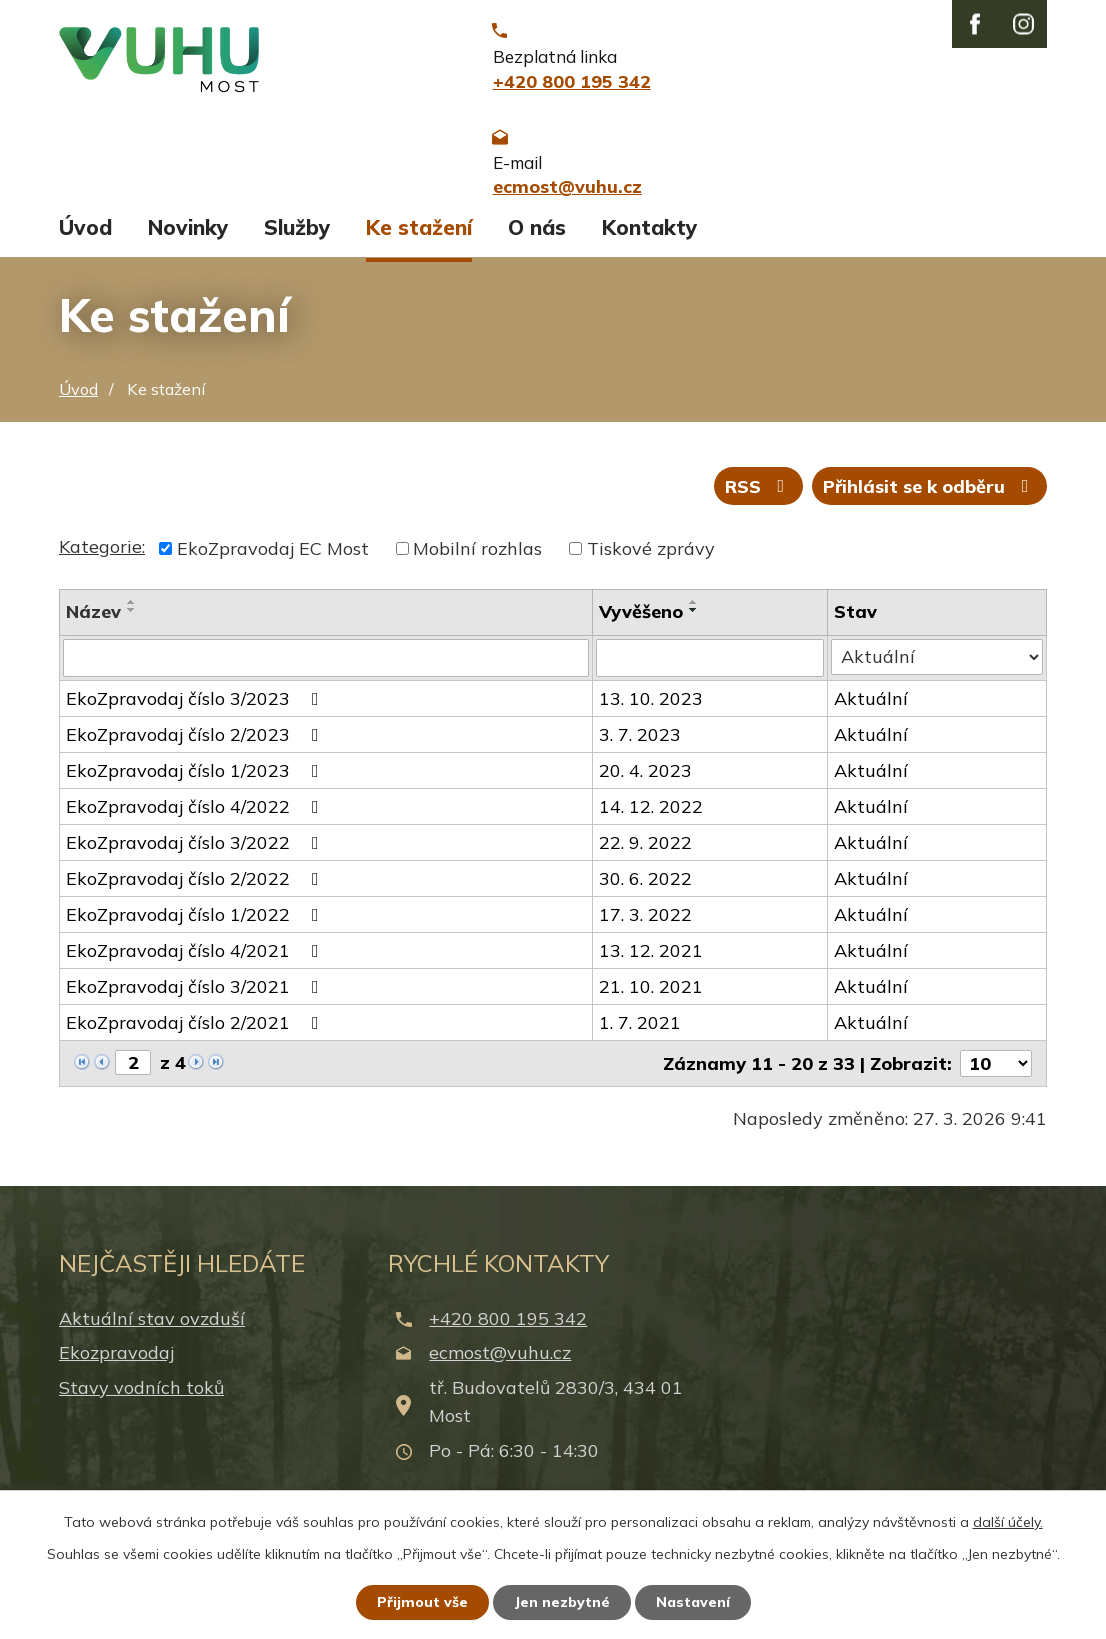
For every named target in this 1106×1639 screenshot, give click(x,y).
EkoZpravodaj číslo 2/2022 (196, 889)
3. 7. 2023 (640, 745)
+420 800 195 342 (508, 1329)
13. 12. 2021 (651, 961)
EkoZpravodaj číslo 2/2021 (196, 1033)
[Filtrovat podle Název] (326, 669)
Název (93, 622)
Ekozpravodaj (116, 1364)
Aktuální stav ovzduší (152, 1329)
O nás (537, 238)
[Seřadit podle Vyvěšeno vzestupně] (694, 613)
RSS (759, 497)
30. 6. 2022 (645, 889)
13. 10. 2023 (651, 709)
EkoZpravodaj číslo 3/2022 (196, 853)
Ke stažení (419, 238)
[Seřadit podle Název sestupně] (132, 621)
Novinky (188, 238)
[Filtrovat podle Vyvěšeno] (710, 669)
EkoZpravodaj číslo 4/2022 (196, 817)
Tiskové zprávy (651, 559)
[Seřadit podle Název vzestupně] (132, 613)
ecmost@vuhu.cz (500, 1364)
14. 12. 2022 (651, 817)
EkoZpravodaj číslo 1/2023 (196, 781)
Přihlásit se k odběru (930, 497)
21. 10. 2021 (651, 997)
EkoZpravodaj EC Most (273, 559)
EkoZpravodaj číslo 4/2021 (196, 961)
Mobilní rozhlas (477, 559)
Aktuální (872, 709)
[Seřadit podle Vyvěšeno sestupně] (694, 621)
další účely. (1008, 1522)
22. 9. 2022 (645, 853)
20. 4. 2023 (645, 781)
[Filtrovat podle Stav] (937, 668)
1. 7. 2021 (640, 1033)
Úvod (85, 238)
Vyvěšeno (641, 622)
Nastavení (693, 1602)
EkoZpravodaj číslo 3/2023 (196, 709)
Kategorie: (102, 557)
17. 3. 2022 (645, 925)
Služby (297, 238)
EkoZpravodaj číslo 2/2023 (196, 745)
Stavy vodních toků (141, 1398)
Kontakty (649, 238)
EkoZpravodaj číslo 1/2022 (196, 925)
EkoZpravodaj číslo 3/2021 (196, 997)
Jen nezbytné (562, 1602)
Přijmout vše (422, 1602)
